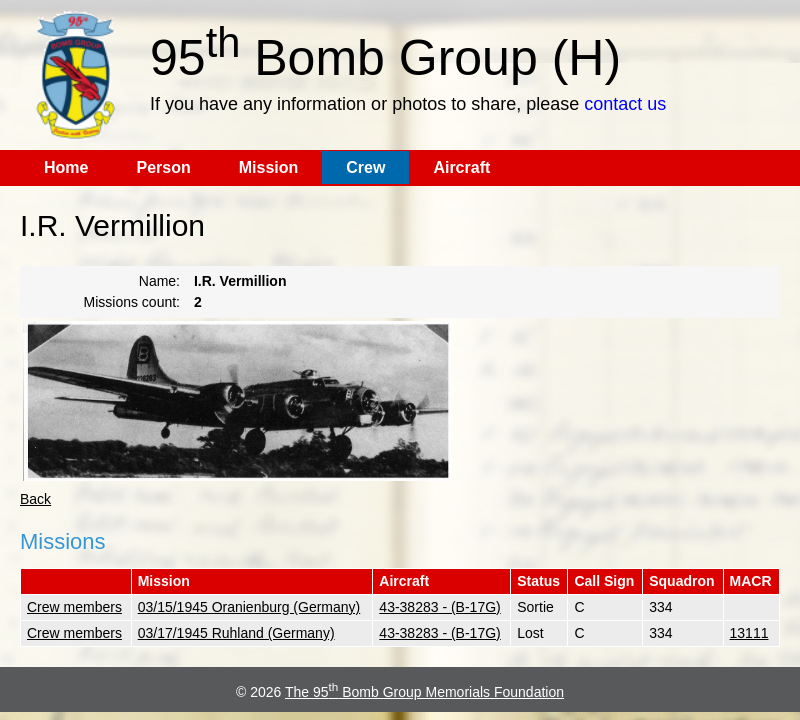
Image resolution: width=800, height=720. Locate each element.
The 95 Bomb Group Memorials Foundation (424, 692)
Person (163, 167)
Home (66, 167)
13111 (749, 633)
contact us (625, 104)
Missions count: (132, 302)
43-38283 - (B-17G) (439, 607)
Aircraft (461, 167)
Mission (269, 167)
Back (35, 499)
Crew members (74, 607)
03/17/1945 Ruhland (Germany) (236, 633)
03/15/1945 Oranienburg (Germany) (249, 607)
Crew (365, 167)
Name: (159, 281)
